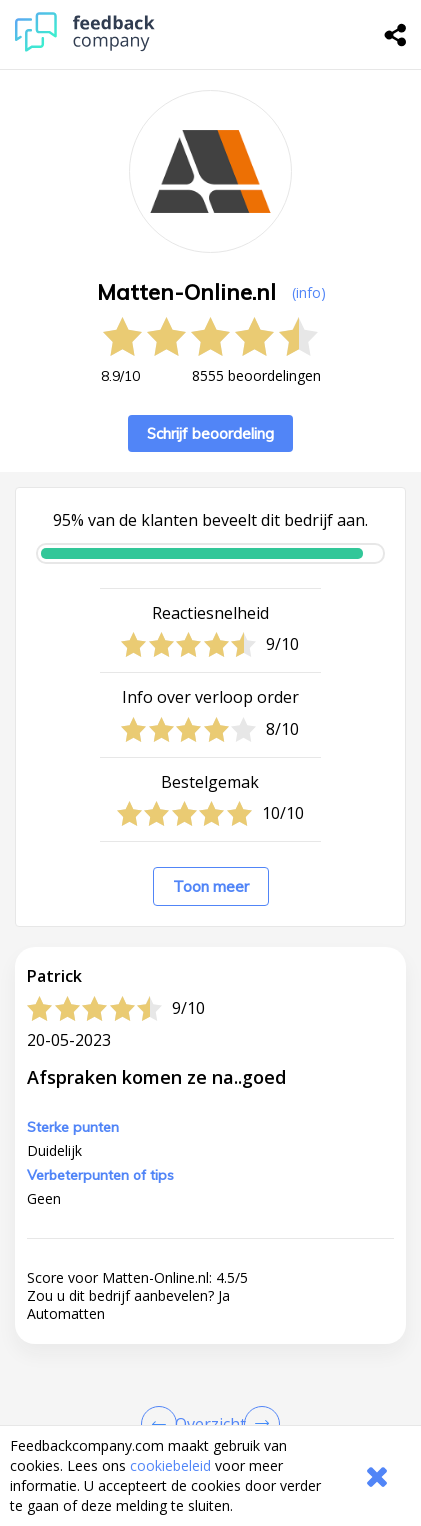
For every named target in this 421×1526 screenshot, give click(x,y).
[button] (210, 1420)
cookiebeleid (170, 1465)
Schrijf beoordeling (210, 433)
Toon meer (211, 886)
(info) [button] (309, 292)
